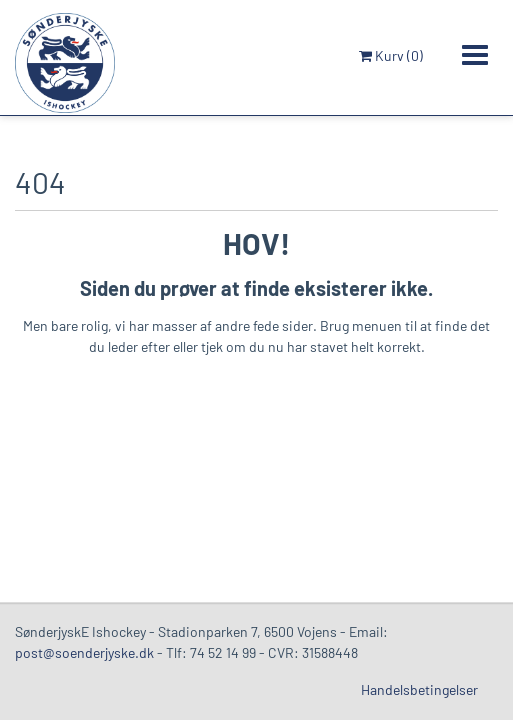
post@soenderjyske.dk (84, 652)
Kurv (391, 55)
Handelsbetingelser (419, 689)
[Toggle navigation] (475, 55)
